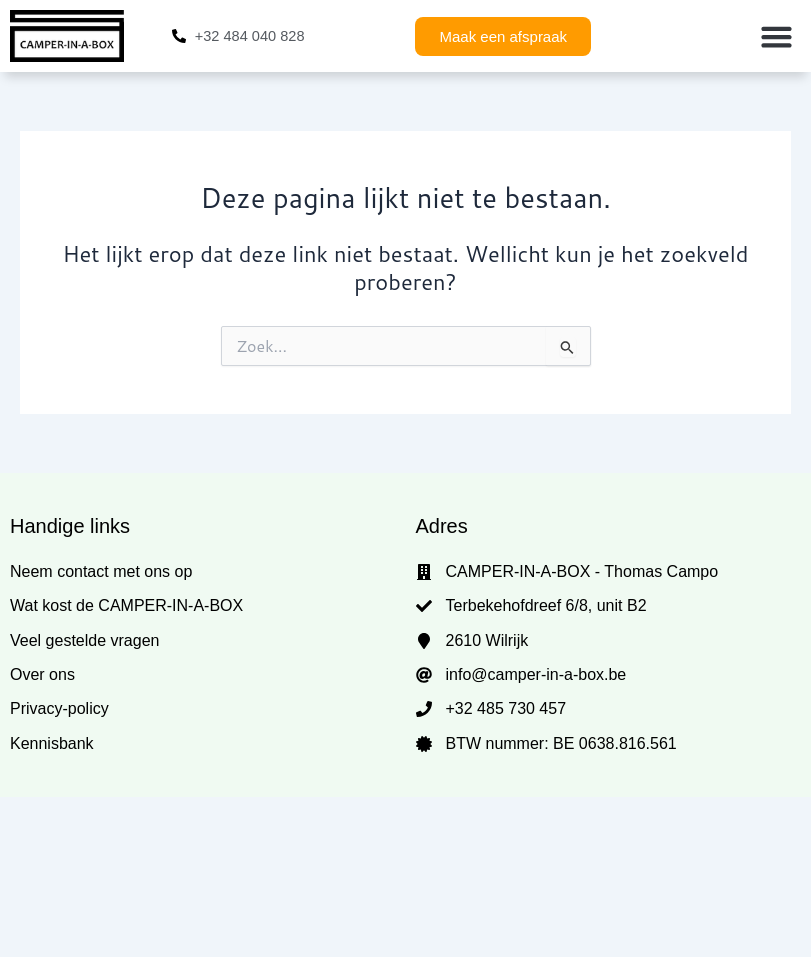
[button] (776, 36)
